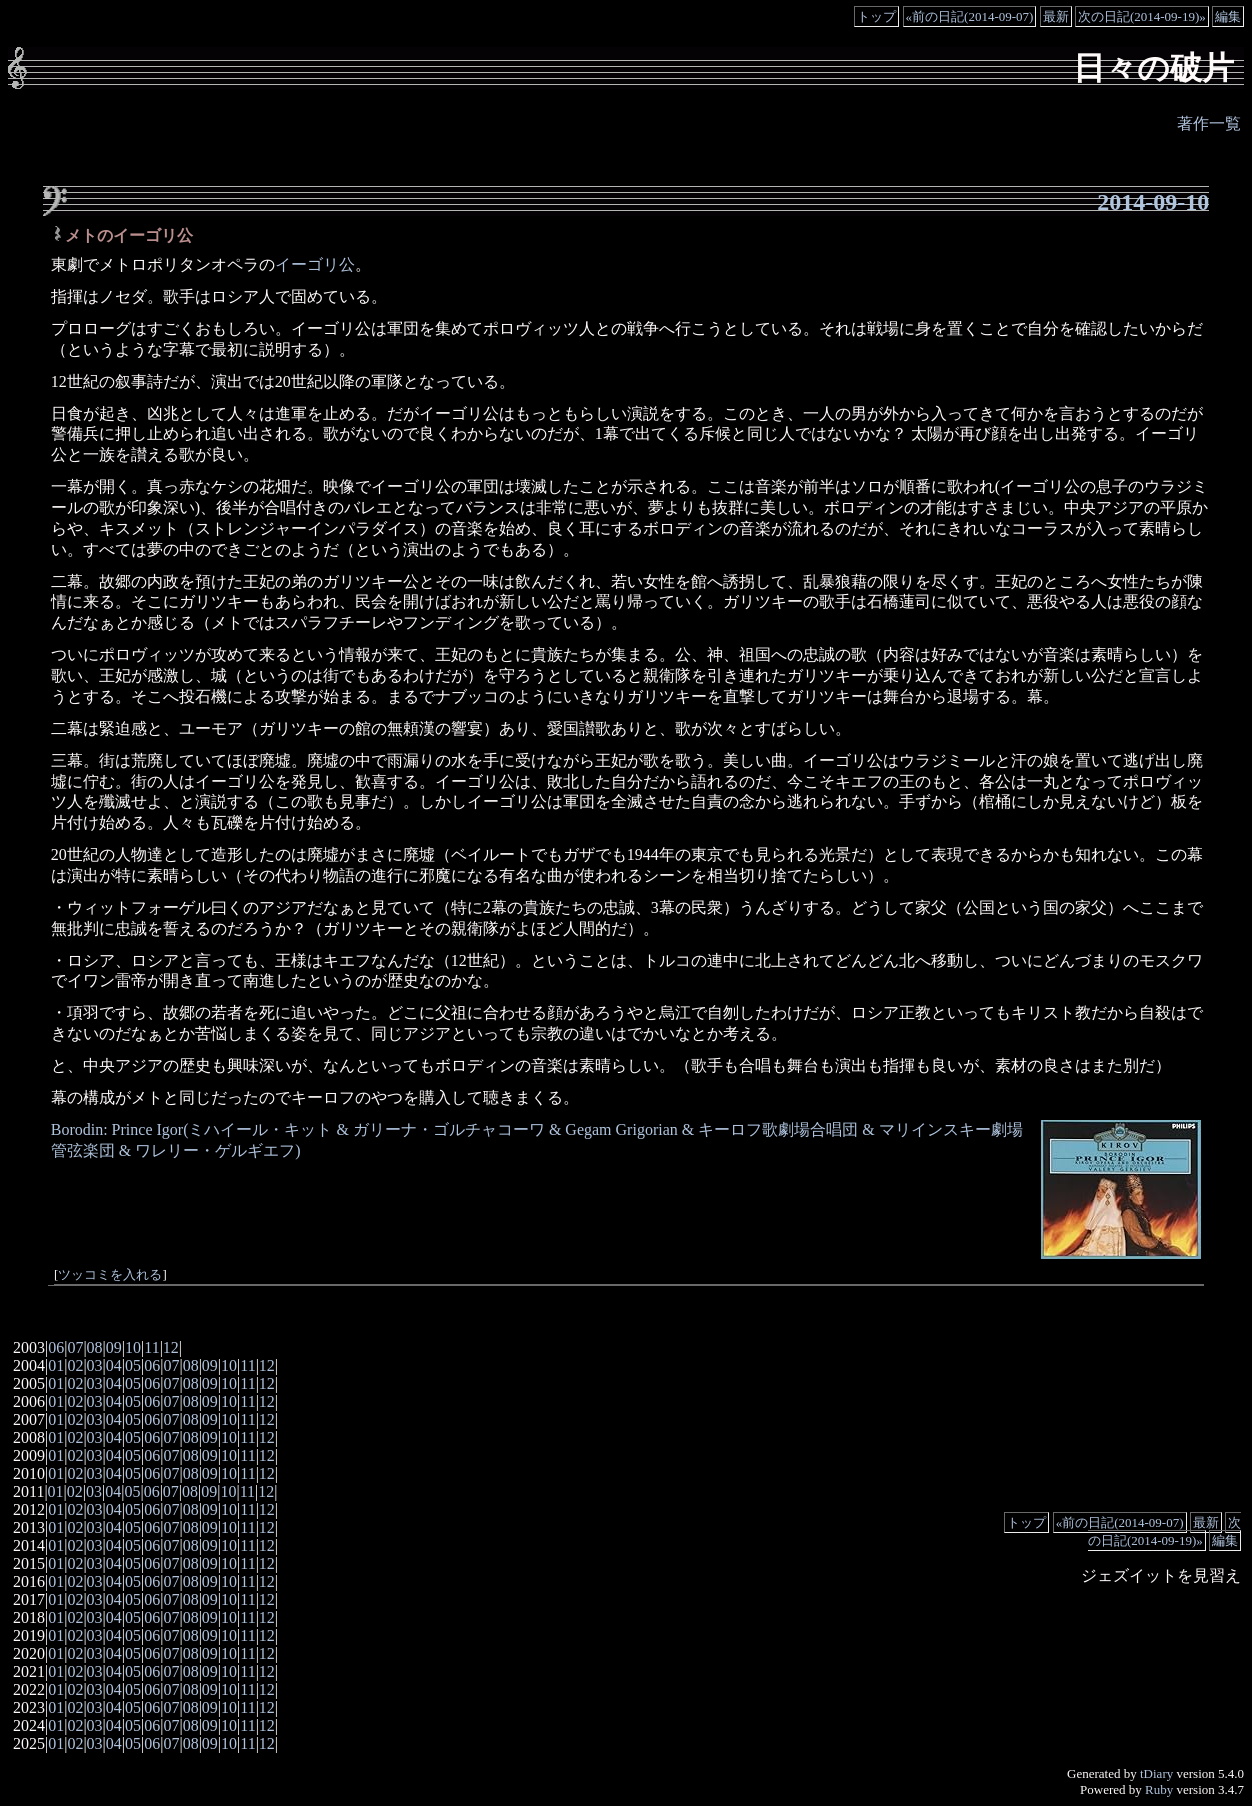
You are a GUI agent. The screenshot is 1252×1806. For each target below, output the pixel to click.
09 (114, 1347)
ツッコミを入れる (110, 1275)
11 (151, 1347)
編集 (1228, 16)
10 (133, 1347)
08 (95, 1347)
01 (56, 1365)
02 (75, 1365)
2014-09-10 (1153, 202)
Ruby (1159, 1789)
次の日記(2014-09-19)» (1142, 16)
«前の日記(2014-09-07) (970, 16)
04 (114, 1365)
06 (56, 1347)
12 (171, 1347)
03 (95, 1365)
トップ (876, 16)
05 (133, 1365)
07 (75, 1347)
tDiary (1156, 1773)
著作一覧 (1209, 123)
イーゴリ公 (315, 264)
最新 (1056, 16)
